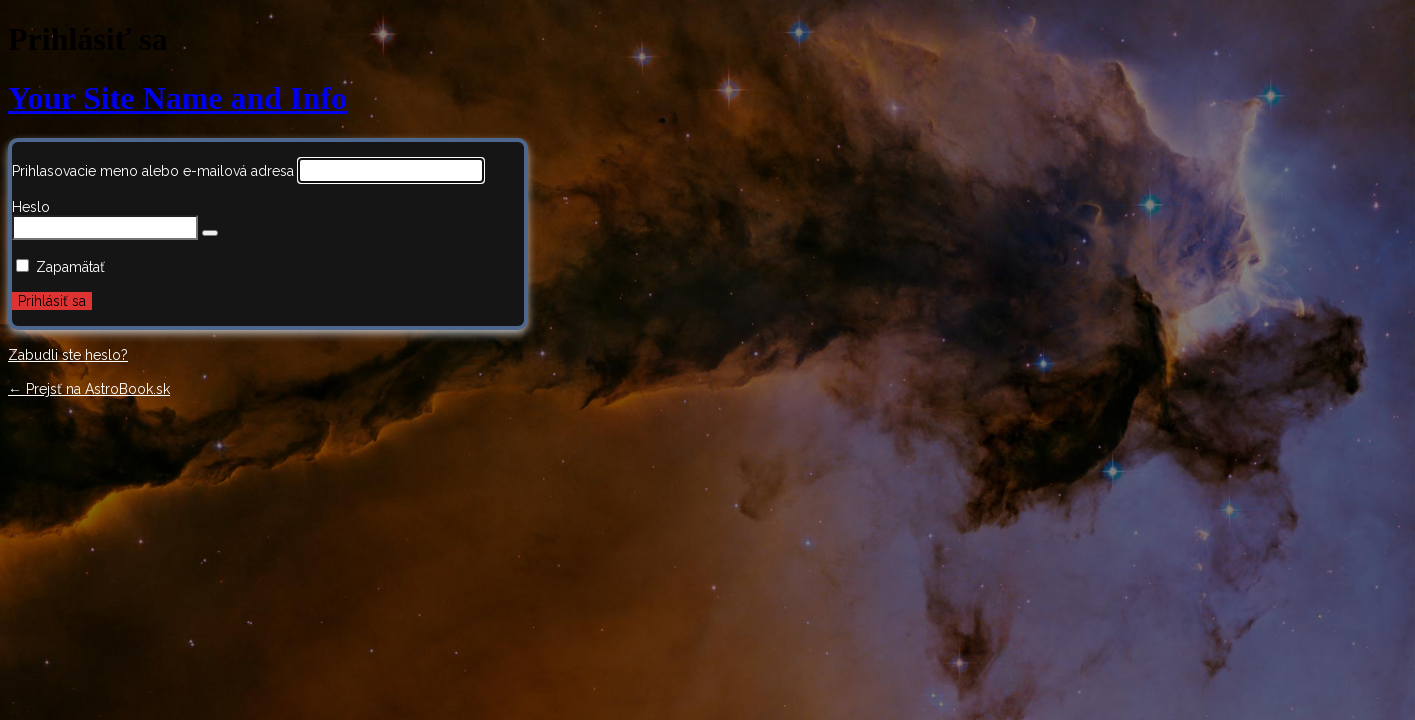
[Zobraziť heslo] (210, 233)
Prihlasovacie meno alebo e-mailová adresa (153, 171)
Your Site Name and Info (177, 98)
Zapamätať (70, 267)
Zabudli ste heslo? (68, 355)
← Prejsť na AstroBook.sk (89, 389)
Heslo (31, 207)
